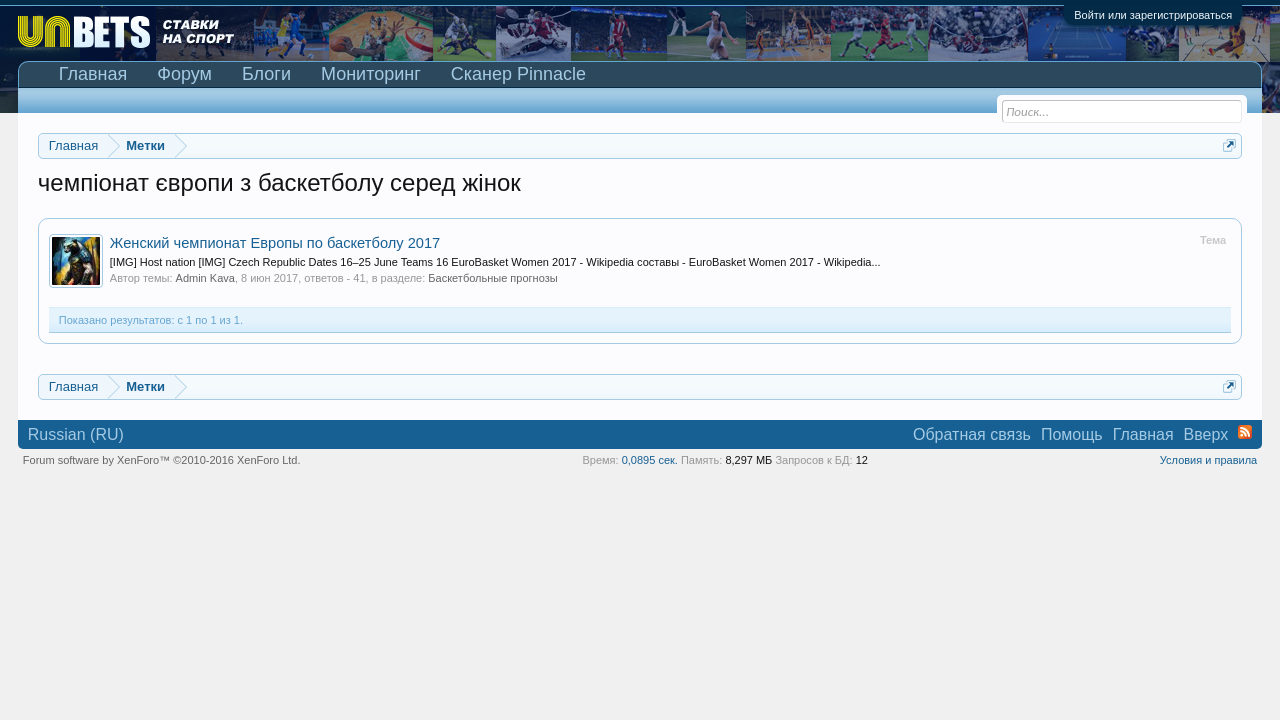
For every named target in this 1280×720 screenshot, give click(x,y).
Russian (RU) (76, 434)
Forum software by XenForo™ (162, 460)
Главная (93, 74)
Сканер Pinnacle (518, 74)
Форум (184, 74)
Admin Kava (205, 278)
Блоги (266, 74)
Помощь (1072, 434)
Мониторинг (371, 74)
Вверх (1206, 434)
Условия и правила (1208, 460)
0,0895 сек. (650, 460)
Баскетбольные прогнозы (492, 278)
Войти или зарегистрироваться (1153, 15)
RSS (1245, 432)
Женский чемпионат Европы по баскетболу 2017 (275, 243)
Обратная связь (972, 434)
